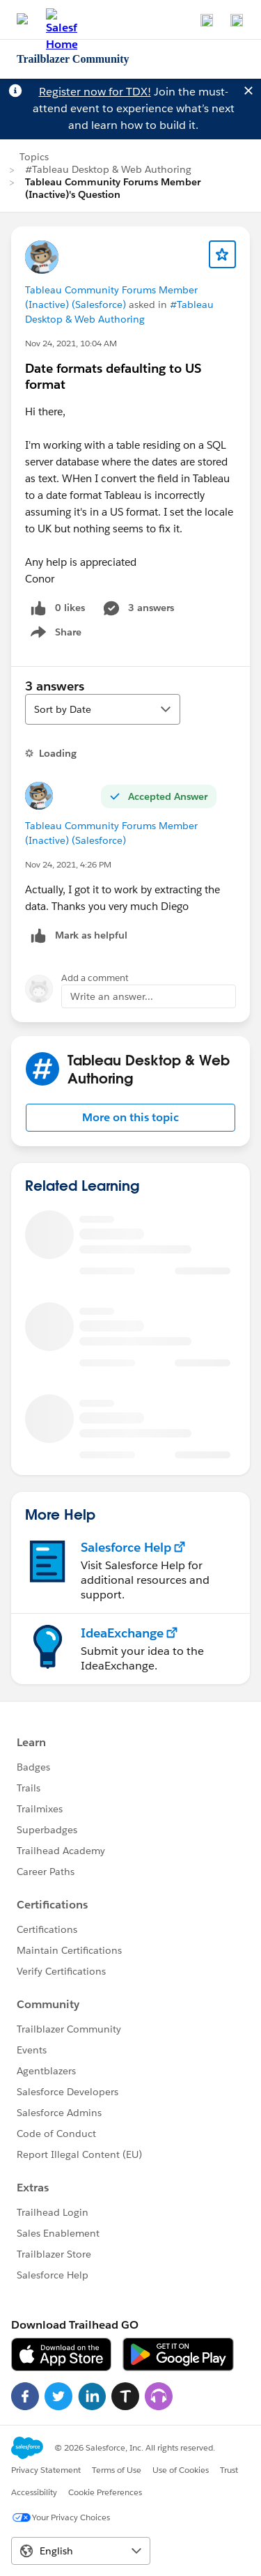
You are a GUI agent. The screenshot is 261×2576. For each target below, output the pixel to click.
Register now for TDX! (95, 91)
